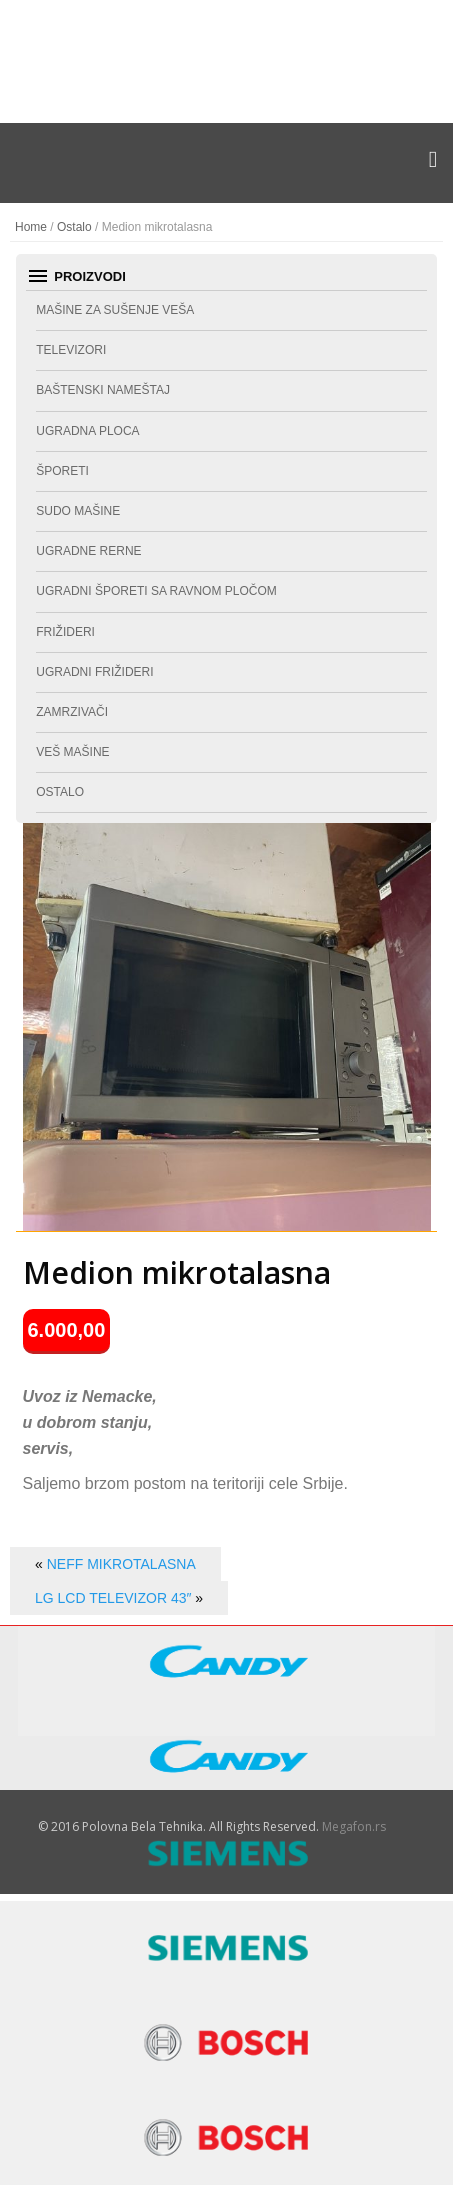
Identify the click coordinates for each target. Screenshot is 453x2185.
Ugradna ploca (87, 431)
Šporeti (62, 471)
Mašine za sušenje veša (115, 310)
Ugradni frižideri (94, 672)
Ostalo (74, 227)
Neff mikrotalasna (121, 1564)
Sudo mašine (78, 511)
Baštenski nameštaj (103, 390)
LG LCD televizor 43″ (113, 1598)
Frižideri (65, 632)
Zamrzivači (72, 712)
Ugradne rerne (88, 551)
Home (31, 227)
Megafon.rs (354, 1826)
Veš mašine (72, 752)
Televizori (71, 350)
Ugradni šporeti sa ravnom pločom (156, 591)
